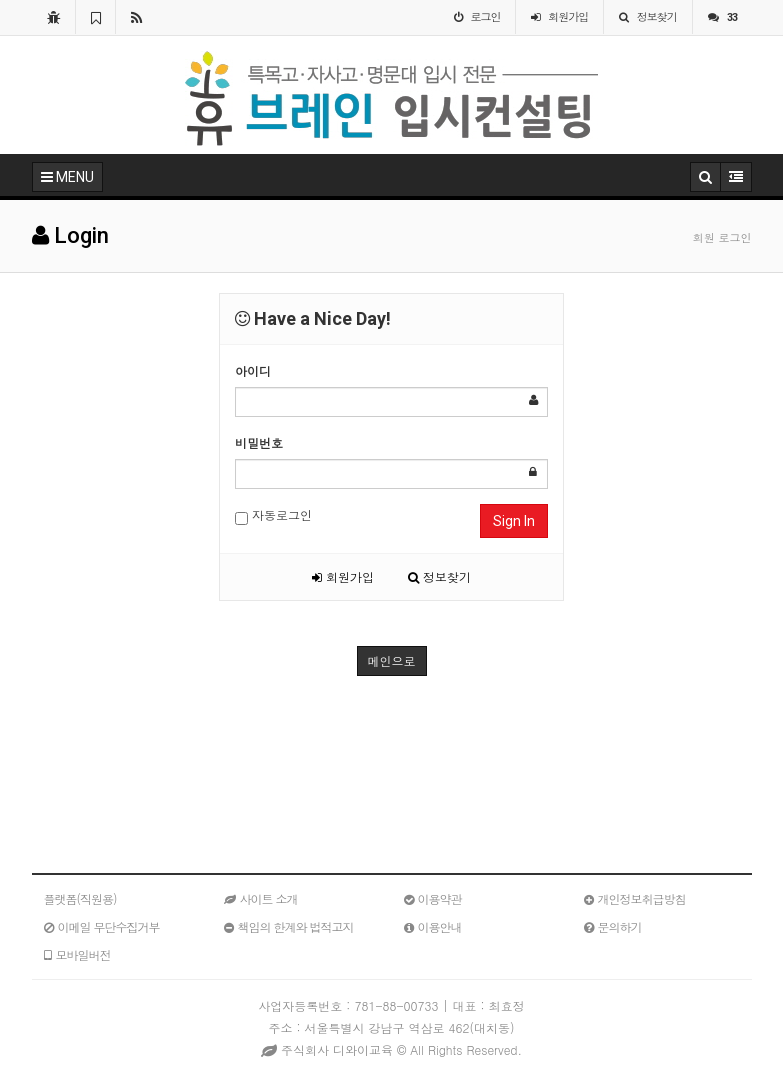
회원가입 (343, 576)
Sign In (514, 521)
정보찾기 (439, 576)
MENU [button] (67, 177)
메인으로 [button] (392, 660)
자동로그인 (273, 515)
